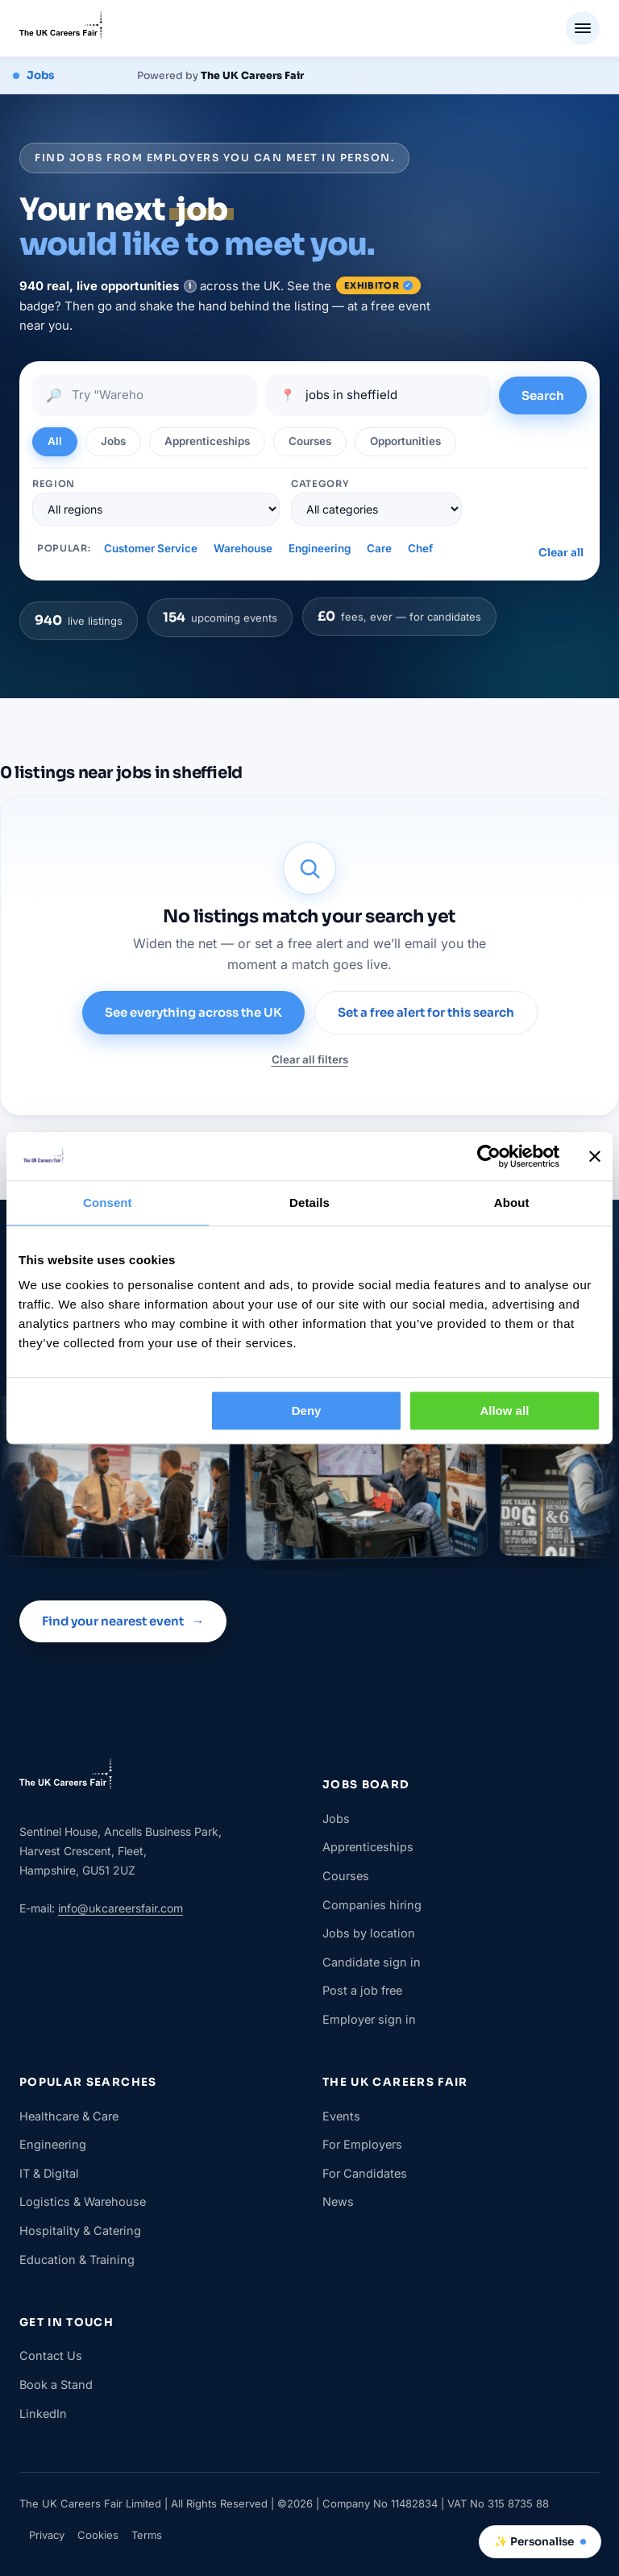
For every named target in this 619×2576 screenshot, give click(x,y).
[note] (190, 286)
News (338, 2201)
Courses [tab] (310, 441)
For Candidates (364, 2173)
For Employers (362, 2144)
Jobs (336, 1818)
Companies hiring (372, 1905)
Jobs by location (368, 1933)
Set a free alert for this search (426, 1012)
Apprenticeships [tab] (207, 441)
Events (341, 2116)
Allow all (504, 1410)
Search (542, 395)
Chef (420, 548)
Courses (345, 1876)
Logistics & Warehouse (82, 2201)
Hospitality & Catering (80, 2230)
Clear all (561, 553)
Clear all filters (310, 1059)
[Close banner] (594, 1156)
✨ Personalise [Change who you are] (540, 2542)
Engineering (320, 548)
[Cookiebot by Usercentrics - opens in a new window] (488, 1156)
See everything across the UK (193, 1012)
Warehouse (243, 548)
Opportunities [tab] (405, 441)
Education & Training (77, 2259)
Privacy (46, 2534)
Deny (307, 1410)
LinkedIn (43, 2413)
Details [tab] (309, 1202)
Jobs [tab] (113, 441)
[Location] (391, 395)
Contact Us (50, 2355)
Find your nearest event (123, 1621)
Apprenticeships (367, 1847)
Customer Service (150, 548)
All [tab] (55, 441)
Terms (146, 2534)
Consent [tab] (107, 1202)
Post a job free (362, 1990)
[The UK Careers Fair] (60, 28)
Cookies (97, 2534)
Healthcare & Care (68, 2116)
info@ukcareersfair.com (120, 1908)
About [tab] (512, 1202)
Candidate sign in (371, 1962)
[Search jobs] (157, 395)
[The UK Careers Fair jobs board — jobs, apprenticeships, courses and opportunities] (158, 76)
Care (379, 548)
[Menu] (583, 28)
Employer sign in (369, 2019)
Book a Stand (56, 2384)
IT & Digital (49, 2173)
